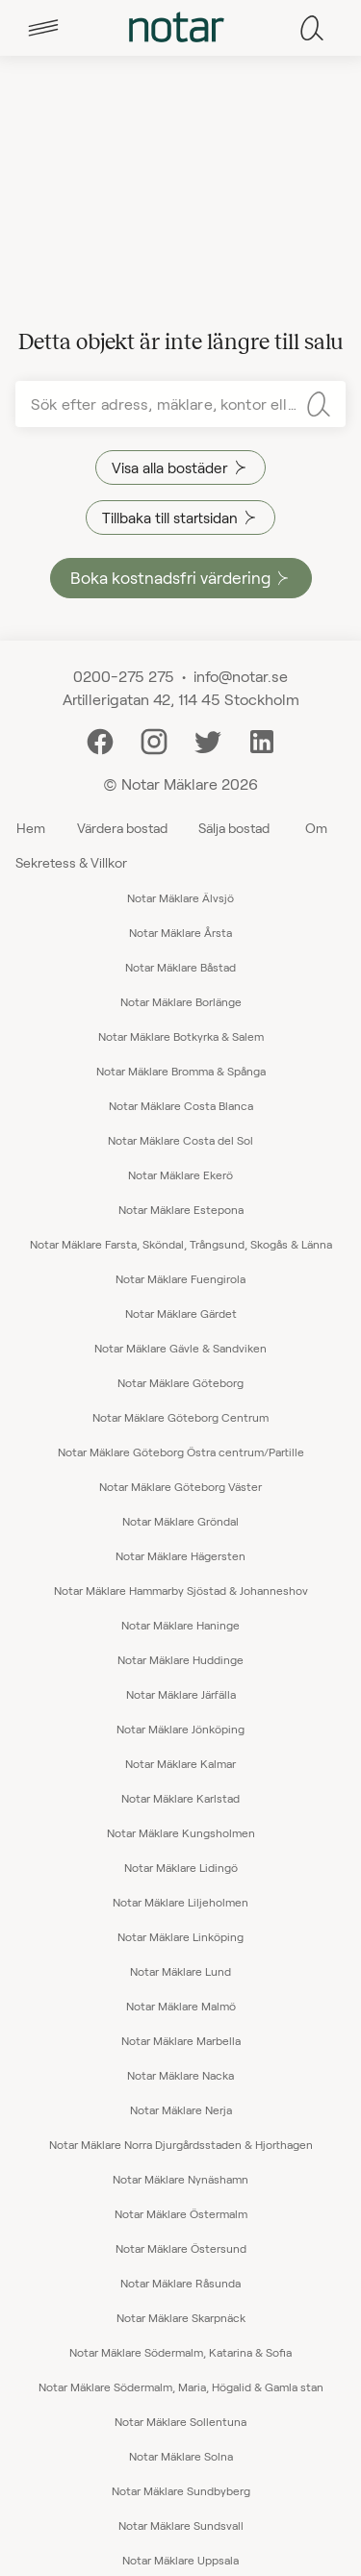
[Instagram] (154, 739)
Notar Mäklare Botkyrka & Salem (181, 1036)
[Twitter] (208, 739)
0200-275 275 (123, 676)
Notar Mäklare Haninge (180, 1624)
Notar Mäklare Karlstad (180, 1798)
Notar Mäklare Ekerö (180, 1174)
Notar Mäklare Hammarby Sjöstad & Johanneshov (181, 1590)
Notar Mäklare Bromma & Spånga (181, 1070)
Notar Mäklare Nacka (180, 2075)
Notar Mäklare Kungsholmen (181, 1832)
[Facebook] (100, 739)
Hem (30, 828)
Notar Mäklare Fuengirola (180, 1278)
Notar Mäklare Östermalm (181, 2213)
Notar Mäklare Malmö (181, 2005)
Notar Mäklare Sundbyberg (181, 2490)
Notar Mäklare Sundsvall (181, 2525)
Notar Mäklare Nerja (181, 2109)
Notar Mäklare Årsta (180, 932)
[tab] (43, 28)
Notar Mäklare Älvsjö (180, 897)
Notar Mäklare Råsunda (180, 2282)
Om (316, 828)
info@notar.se (240, 676)
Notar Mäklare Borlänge (181, 1001)
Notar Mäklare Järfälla (181, 1694)
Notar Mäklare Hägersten (180, 1555)
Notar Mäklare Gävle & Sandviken (180, 1347)
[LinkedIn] (262, 739)
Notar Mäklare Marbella (181, 2040)
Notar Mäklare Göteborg (180, 1382)
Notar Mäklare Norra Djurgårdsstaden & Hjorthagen (181, 2144)
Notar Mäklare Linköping (180, 1936)
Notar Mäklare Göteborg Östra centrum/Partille (181, 1451)
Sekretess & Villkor (71, 862)
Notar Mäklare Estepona (181, 1209)
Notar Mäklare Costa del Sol (180, 1140)
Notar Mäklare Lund (180, 1971)
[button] (43, 28)
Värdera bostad (122, 828)
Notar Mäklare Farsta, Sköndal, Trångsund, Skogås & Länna (181, 1243)
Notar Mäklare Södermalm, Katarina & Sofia (180, 2352)
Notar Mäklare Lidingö (181, 1867)
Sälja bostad (234, 828)
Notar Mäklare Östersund (181, 2248)
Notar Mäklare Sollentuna (180, 2421)
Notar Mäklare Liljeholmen (180, 1901)
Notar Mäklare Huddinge (180, 1659)
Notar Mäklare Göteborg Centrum (180, 1417)
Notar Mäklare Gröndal (180, 1521)
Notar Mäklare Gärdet (181, 1313)
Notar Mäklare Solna (181, 2455)
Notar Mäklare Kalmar (180, 1763)
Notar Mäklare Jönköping (180, 1728)
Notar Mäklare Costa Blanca (181, 1105)
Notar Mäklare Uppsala (180, 2559)
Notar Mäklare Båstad (180, 966)
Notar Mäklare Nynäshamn (180, 2178)
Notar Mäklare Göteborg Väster (180, 1486)
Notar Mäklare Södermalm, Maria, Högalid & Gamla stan (181, 2386)
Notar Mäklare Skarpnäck (180, 2317)
